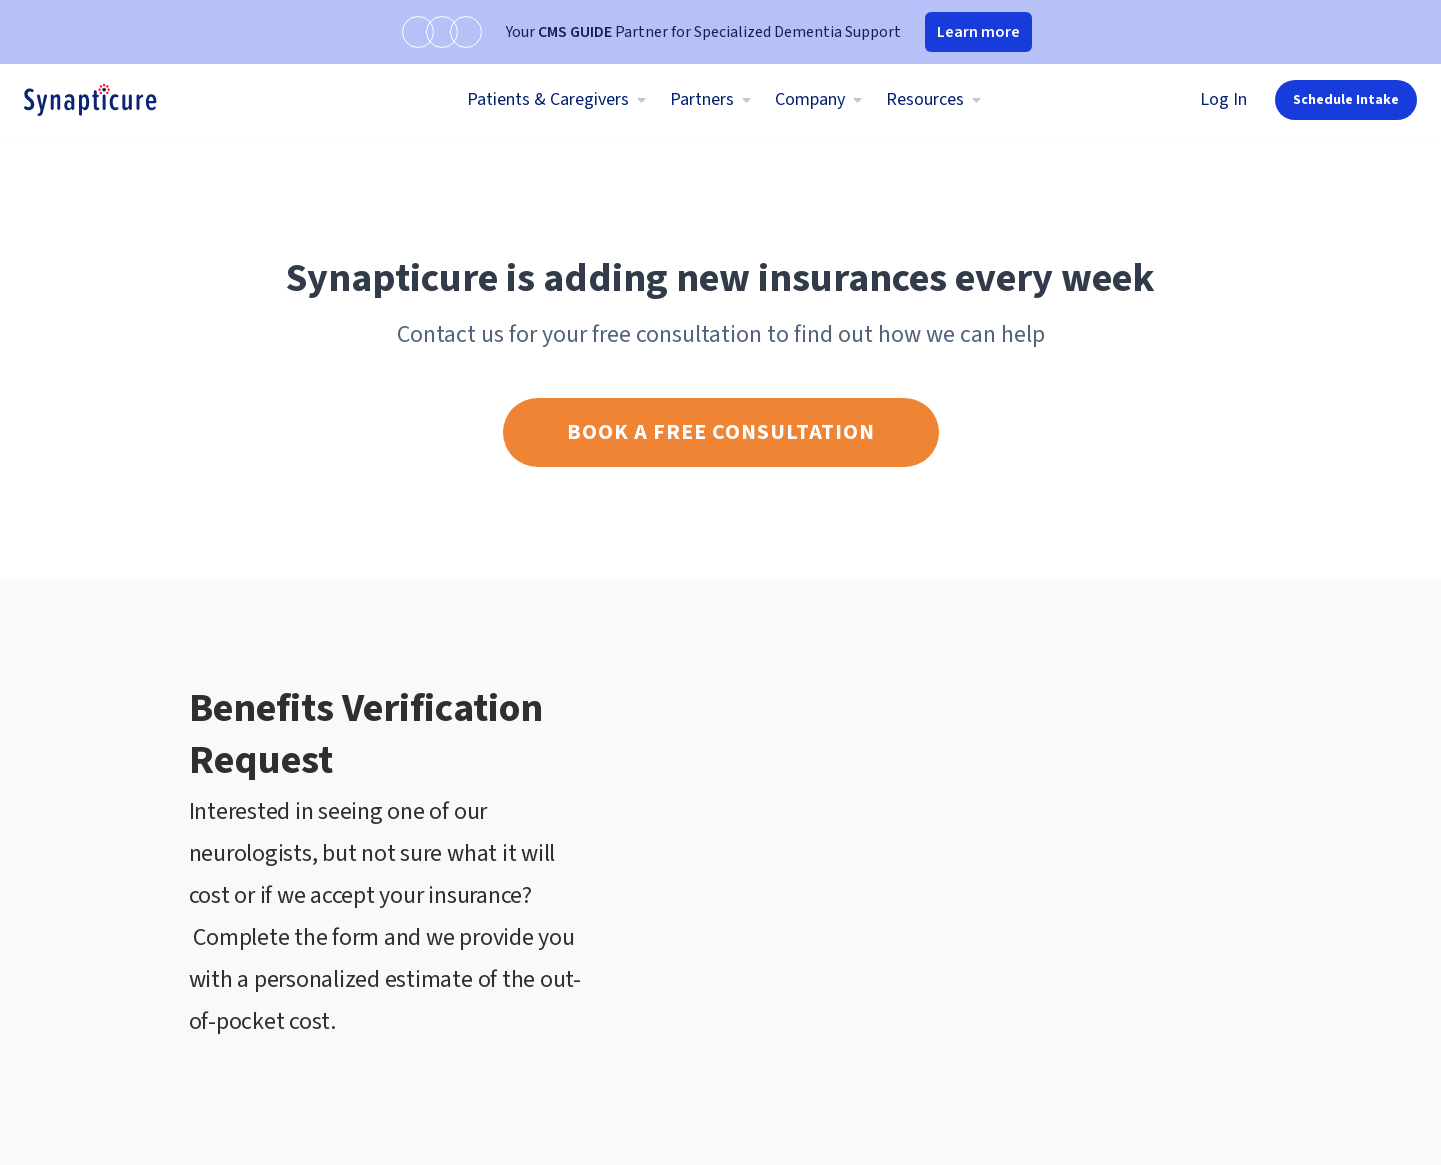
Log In (1223, 99)
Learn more (978, 32)
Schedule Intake (1346, 100)
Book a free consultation (721, 432)
